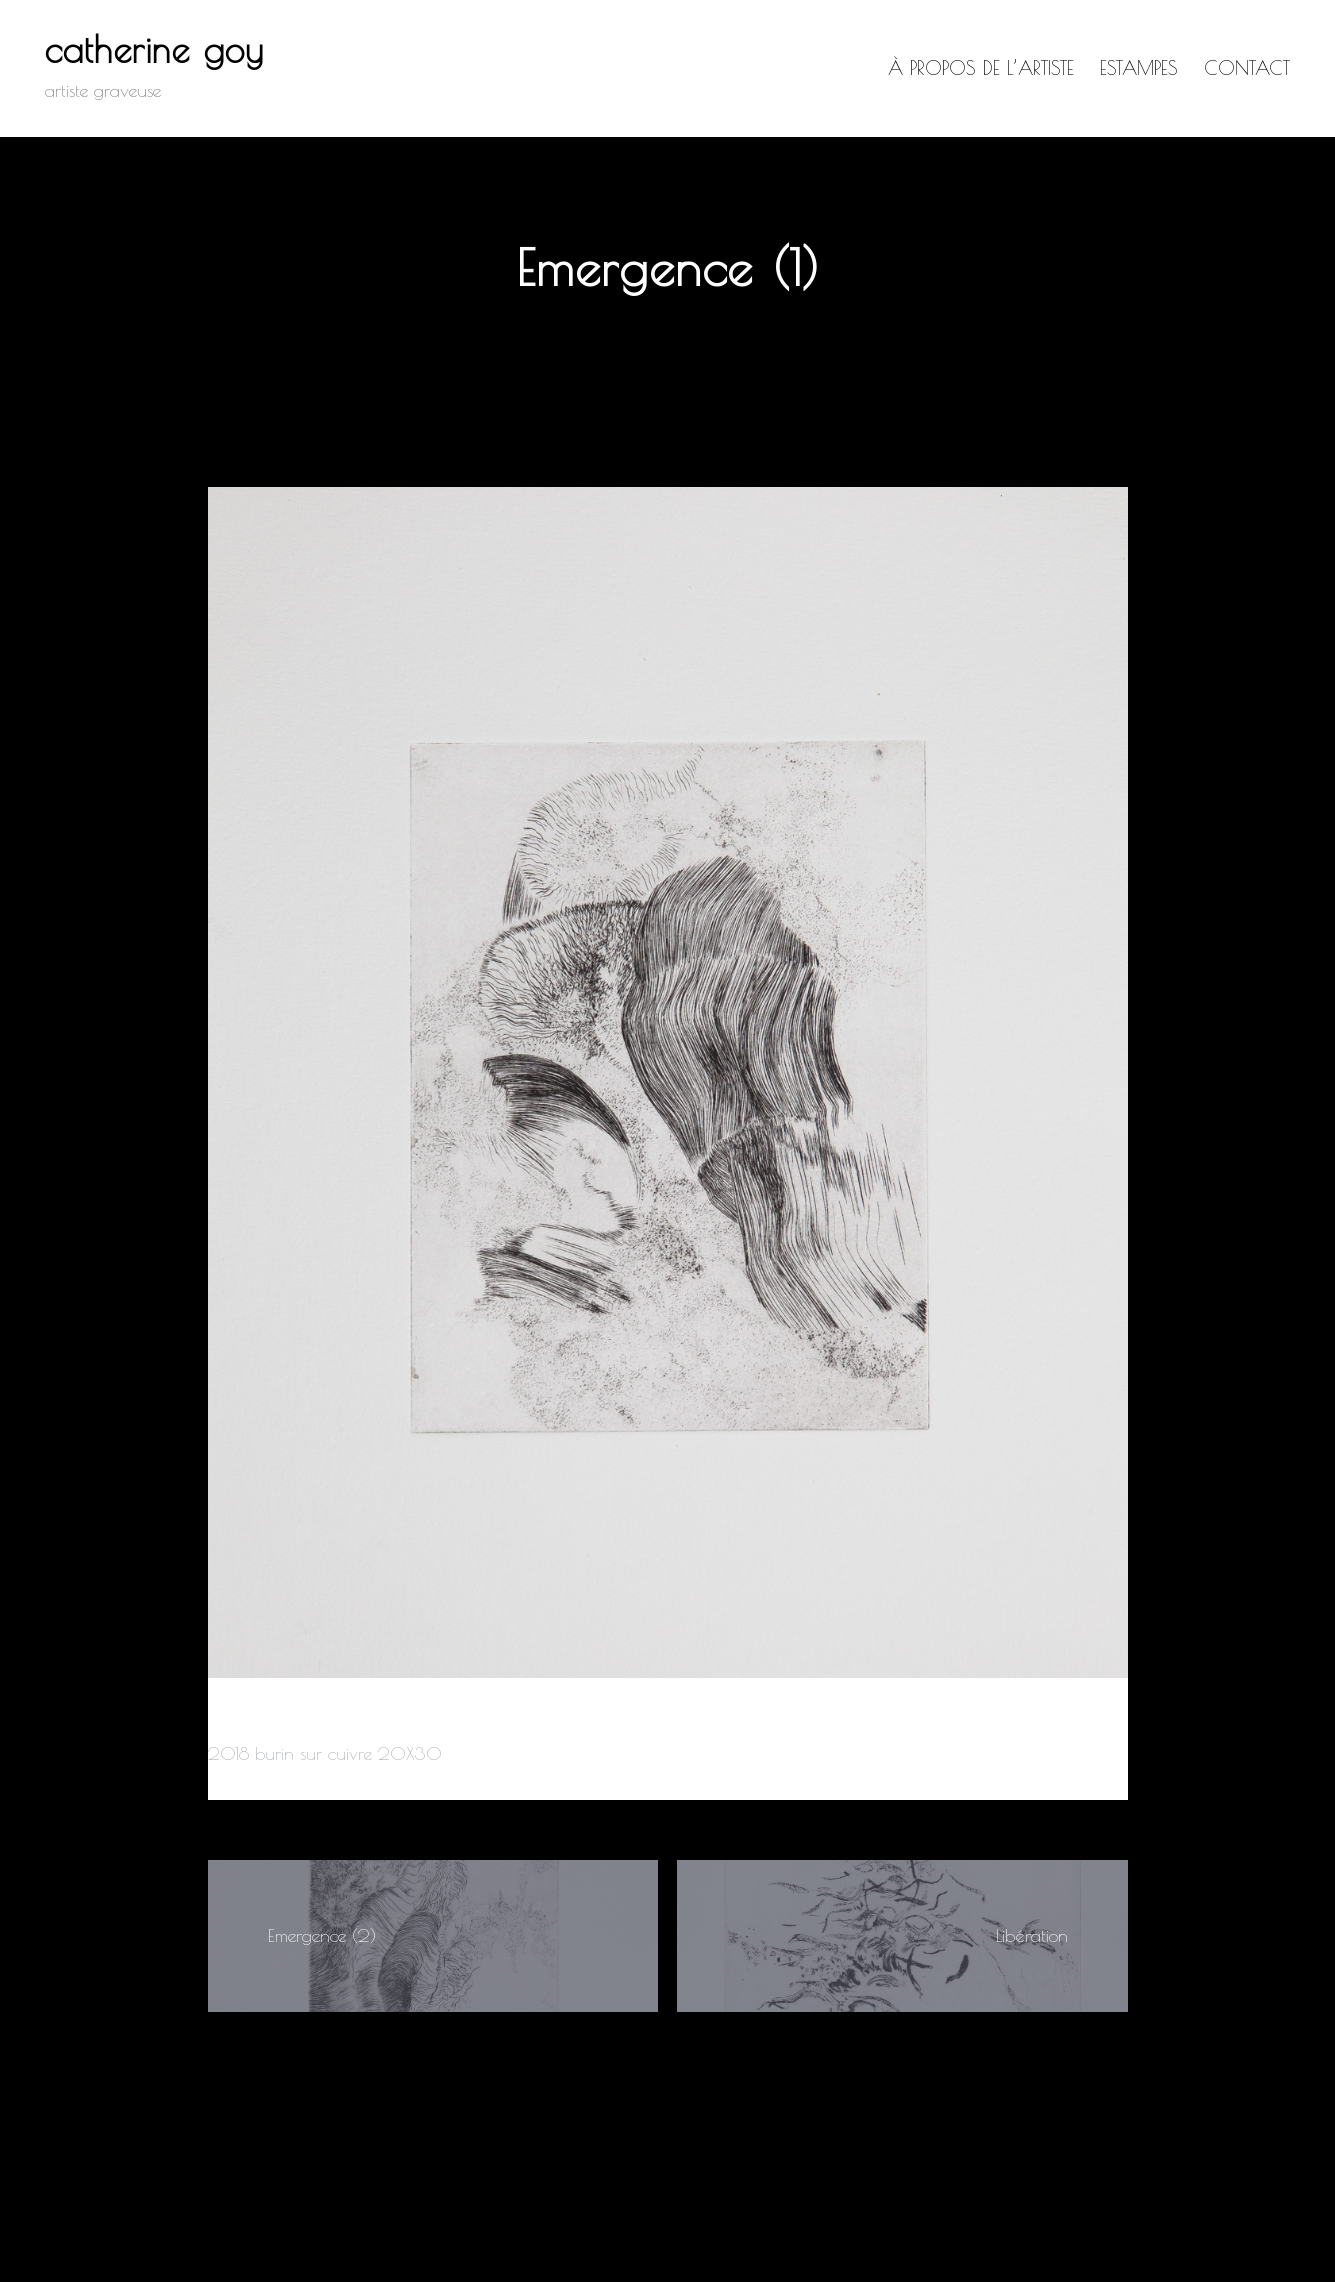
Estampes (1139, 68)
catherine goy (154, 49)
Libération (1032, 1935)
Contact (1247, 68)
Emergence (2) (322, 1935)
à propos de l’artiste (981, 68)
